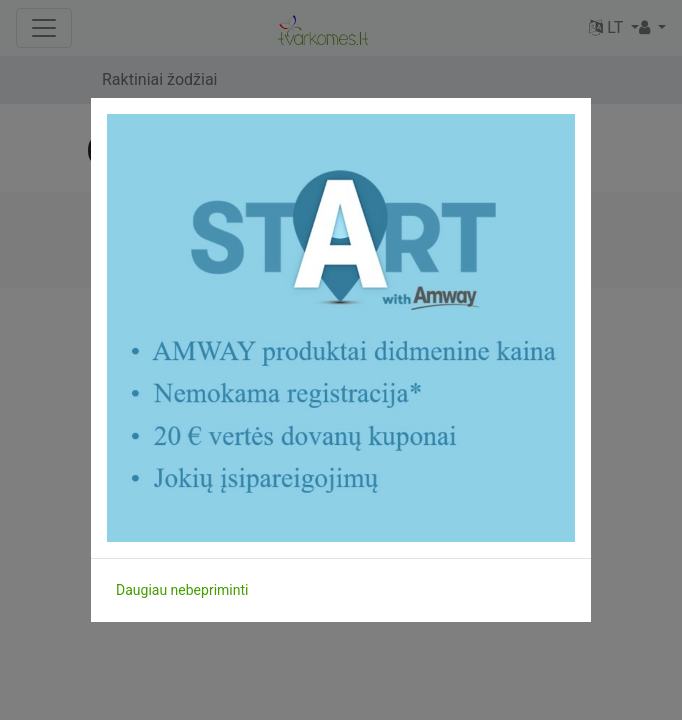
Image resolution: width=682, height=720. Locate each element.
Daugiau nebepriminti (182, 590)
